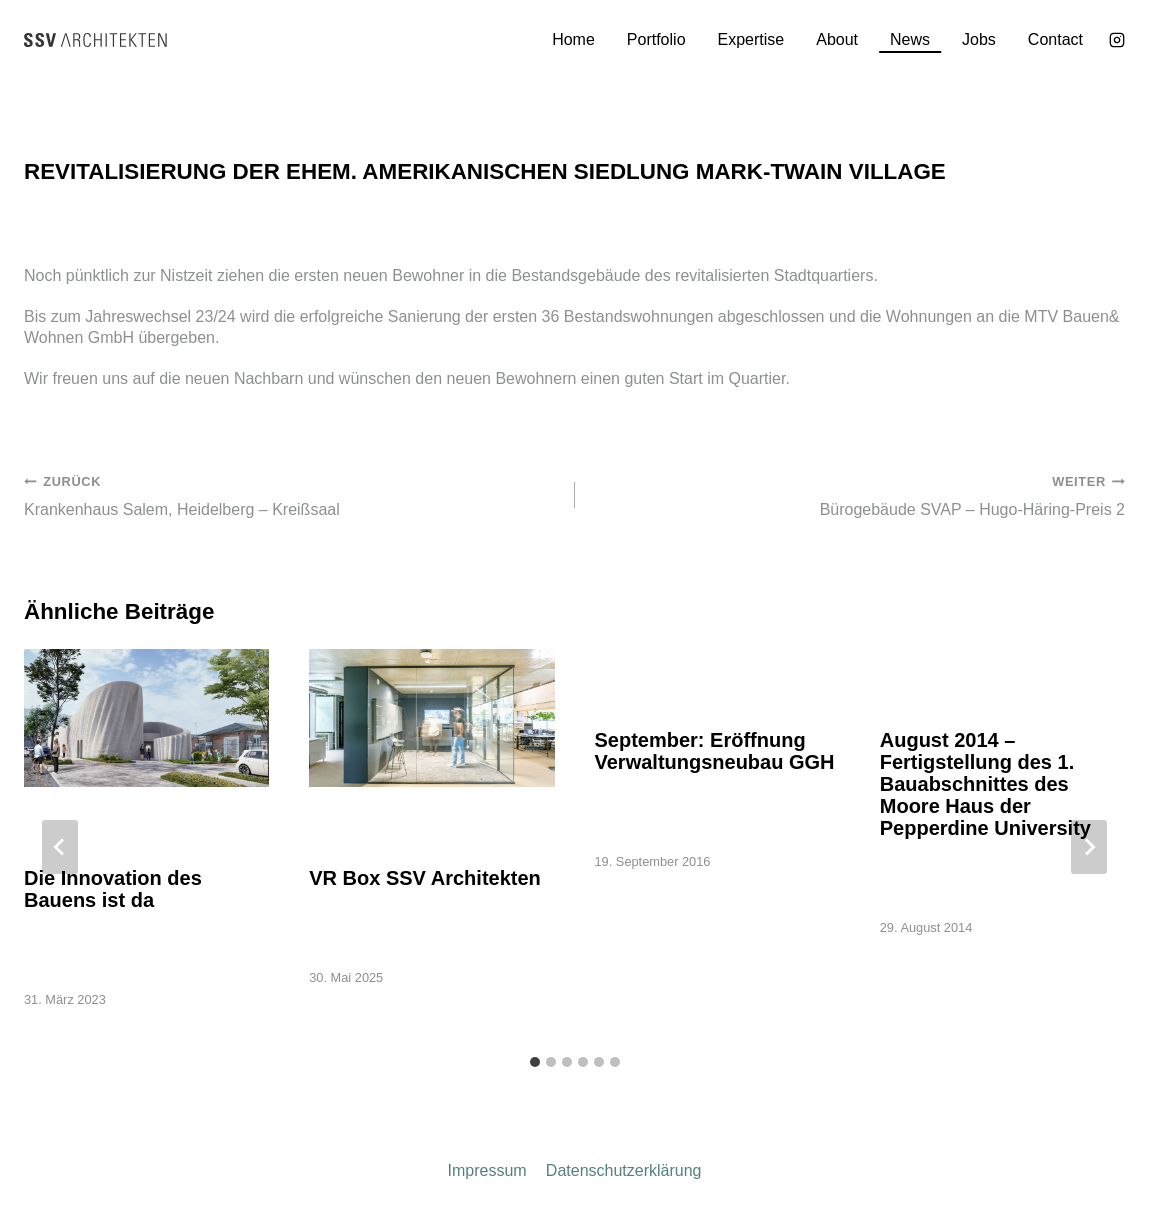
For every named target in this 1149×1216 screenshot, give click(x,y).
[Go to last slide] (60, 847)
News (910, 39)
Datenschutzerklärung (624, 1170)
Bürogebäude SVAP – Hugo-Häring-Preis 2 (858, 494)
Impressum (487, 1170)
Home (573, 39)
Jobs (979, 39)
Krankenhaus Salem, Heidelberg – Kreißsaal (291, 494)
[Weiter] (1089, 847)
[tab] (535, 1062)
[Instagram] (1117, 40)
